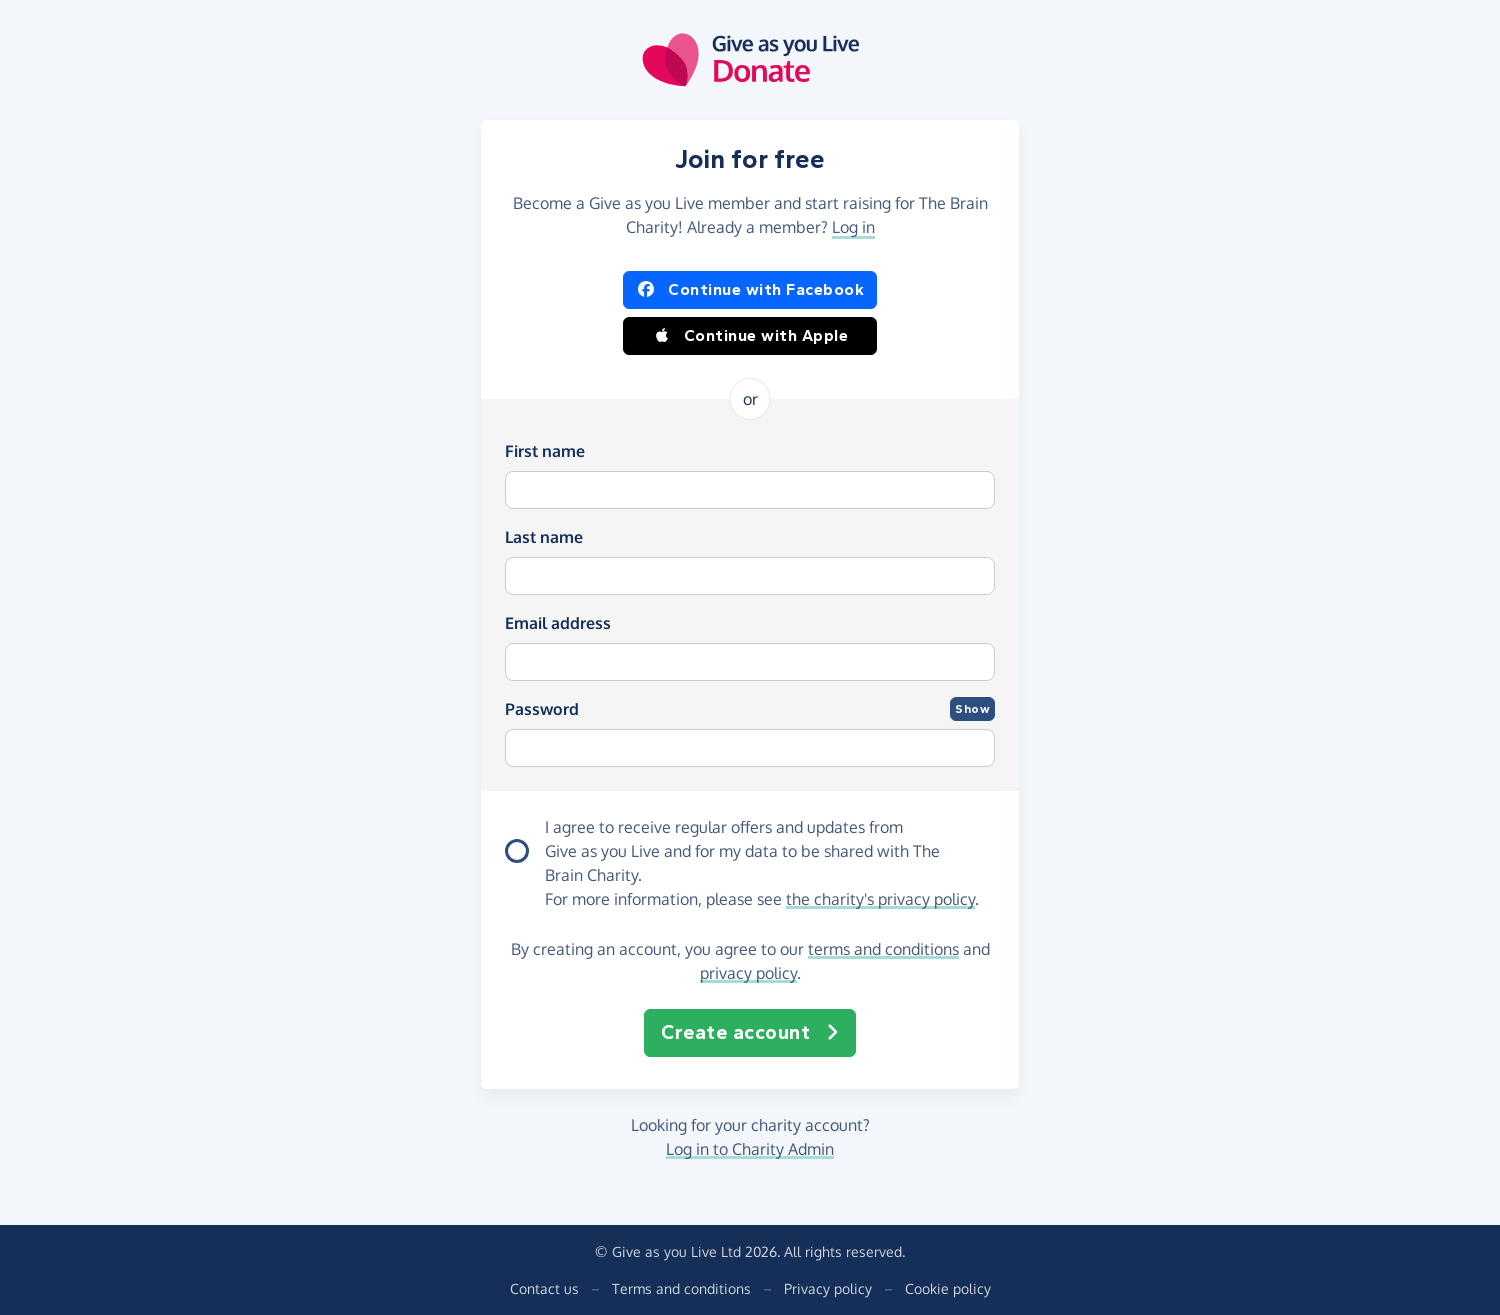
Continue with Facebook (750, 290)
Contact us (544, 1288)
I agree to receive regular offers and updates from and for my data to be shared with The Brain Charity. (742, 851)
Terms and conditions (681, 1288)
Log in (853, 227)
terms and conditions (883, 949)
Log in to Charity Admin (750, 1149)
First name (545, 451)
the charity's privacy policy (880, 899)
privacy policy (748, 973)
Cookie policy (948, 1288)
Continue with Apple (750, 336)
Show (972, 709)
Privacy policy (828, 1288)
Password (542, 709)
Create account (750, 1033)
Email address (558, 623)
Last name (544, 537)
